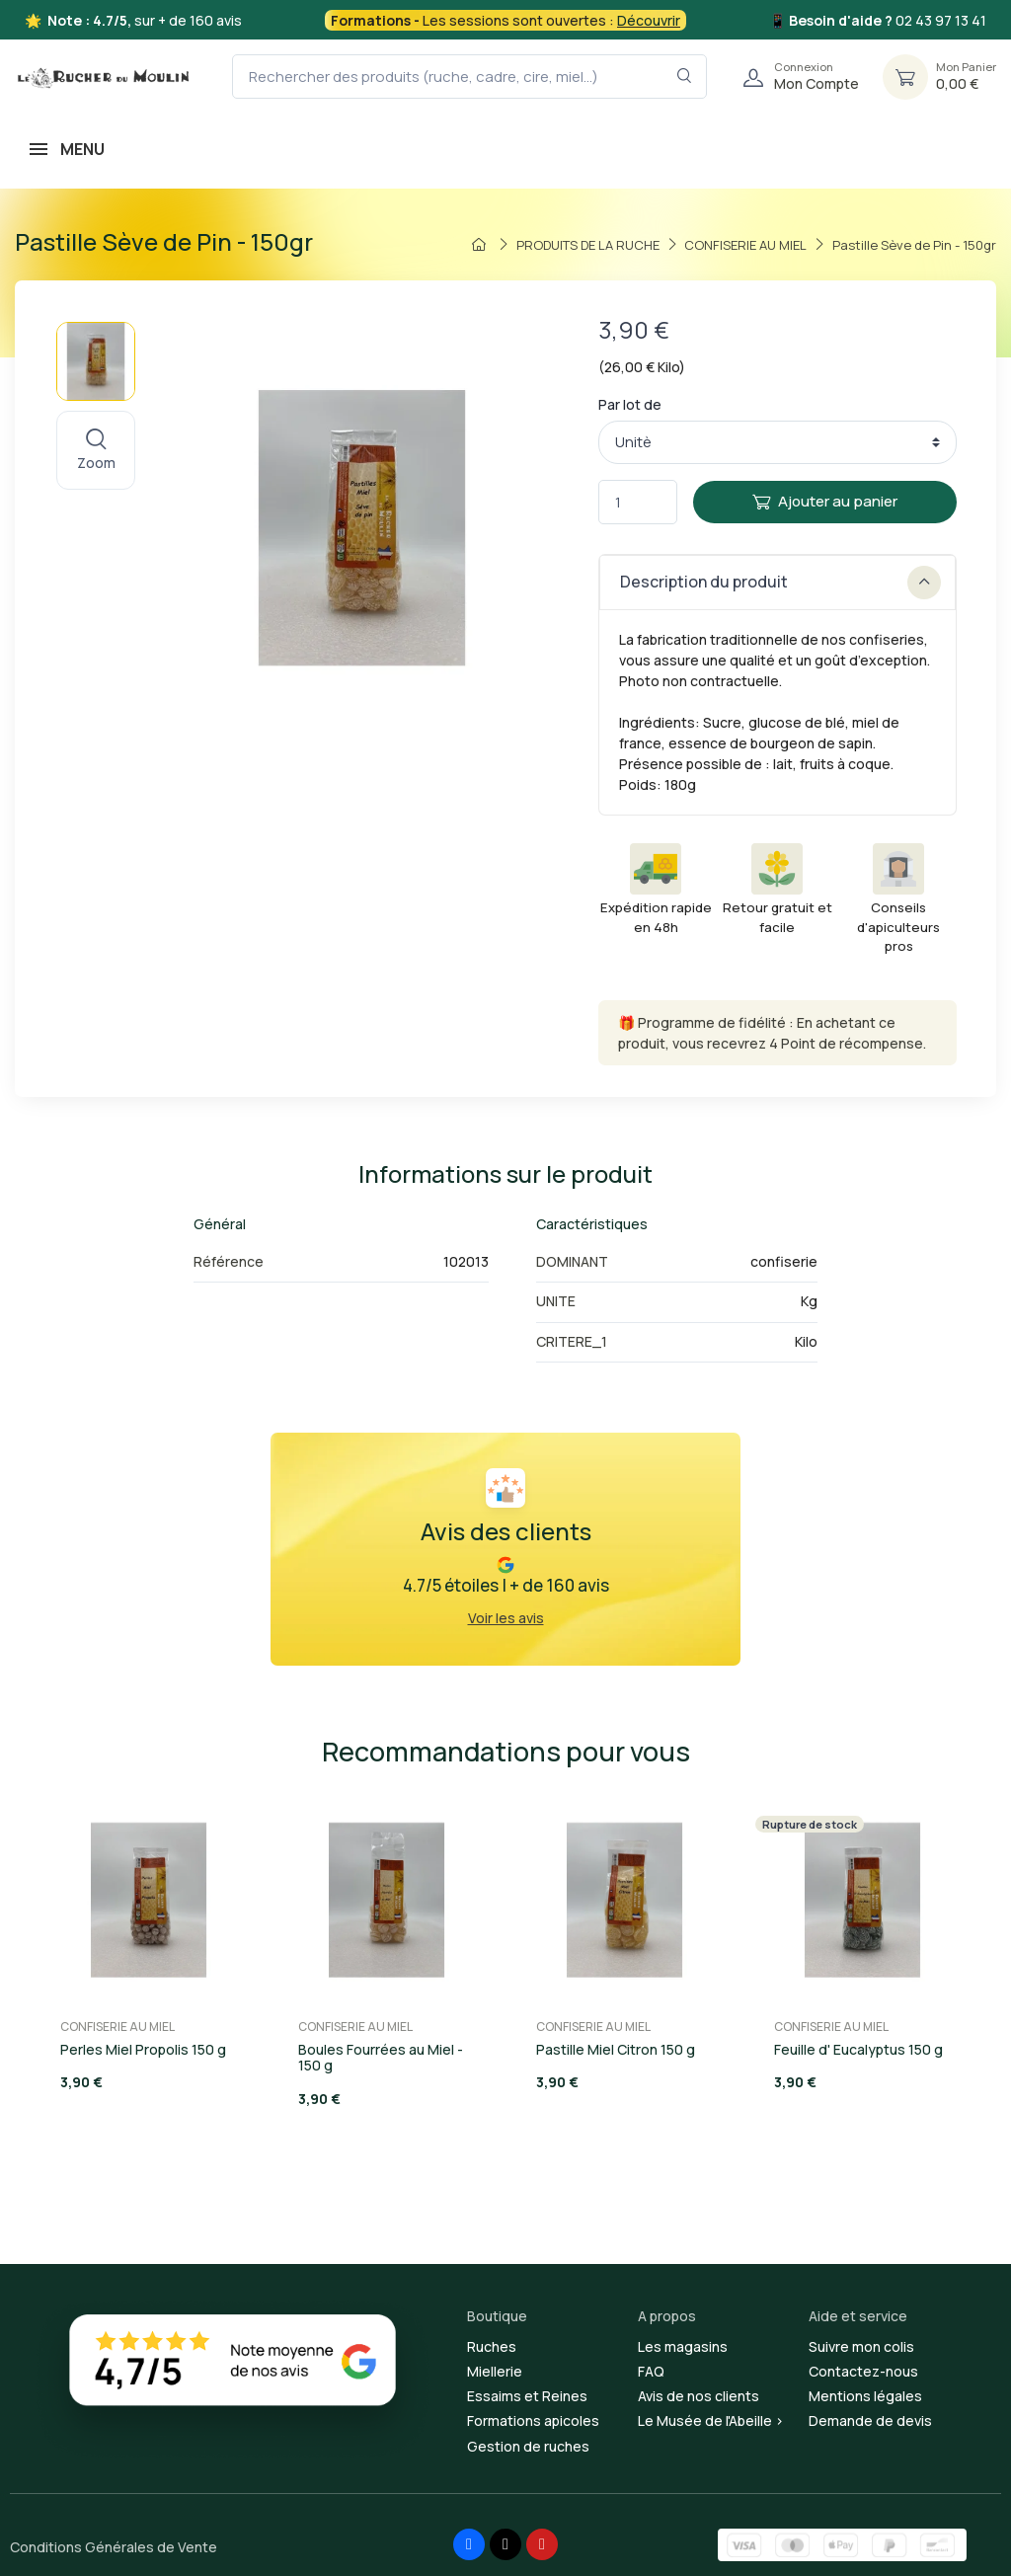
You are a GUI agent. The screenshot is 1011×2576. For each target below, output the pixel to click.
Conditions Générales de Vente (113, 2546)
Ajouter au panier (824, 501)
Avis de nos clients (698, 2395)
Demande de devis (870, 2420)
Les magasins (683, 2346)
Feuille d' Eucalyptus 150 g (858, 2049)
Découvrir (648, 20)
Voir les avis (506, 1617)
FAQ (651, 2371)
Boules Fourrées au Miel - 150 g (380, 2057)
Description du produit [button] (780, 582)
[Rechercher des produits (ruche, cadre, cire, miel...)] (469, 76)
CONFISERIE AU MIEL (117, 2026)
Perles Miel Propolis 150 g (143, 2049)
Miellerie (494, 2371)
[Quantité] (637, 502)
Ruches (491, 2346)
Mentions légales (865, 2395)
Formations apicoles (533, 2420)
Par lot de (629, 404)
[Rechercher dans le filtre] (684, 76)
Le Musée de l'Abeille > (711, 2420)
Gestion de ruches (528, 2446)
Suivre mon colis (861, 2346)
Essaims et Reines (527, 2395)
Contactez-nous (863, 2371)
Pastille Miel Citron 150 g (615, 2049)
